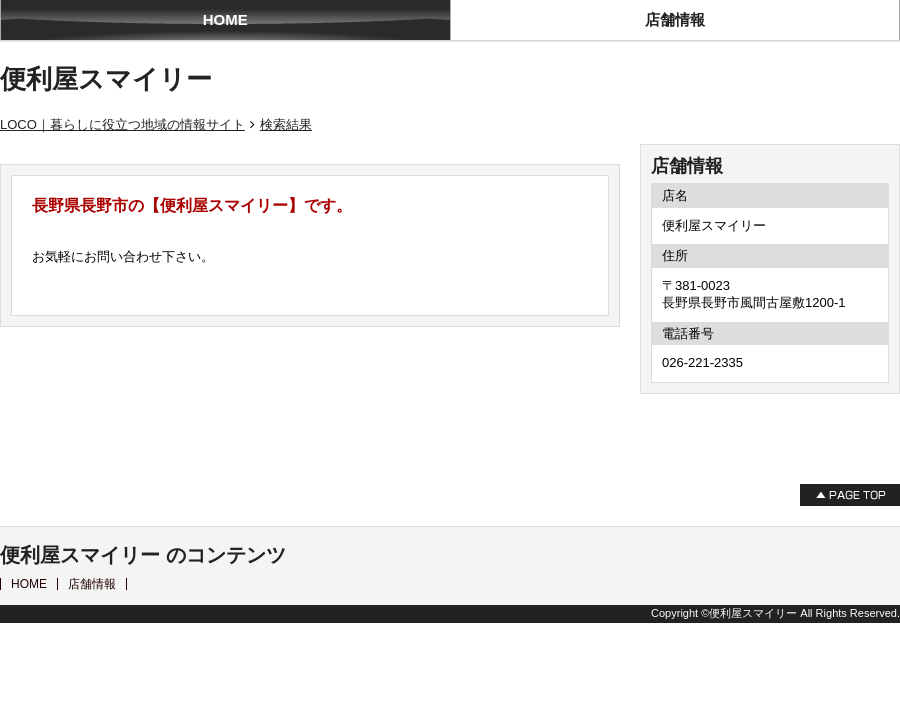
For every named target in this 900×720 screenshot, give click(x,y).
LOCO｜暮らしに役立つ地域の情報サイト (122, 124)
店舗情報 (675, 19)
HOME (225, 19)
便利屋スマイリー (106, 79)
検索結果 (286, 124)
